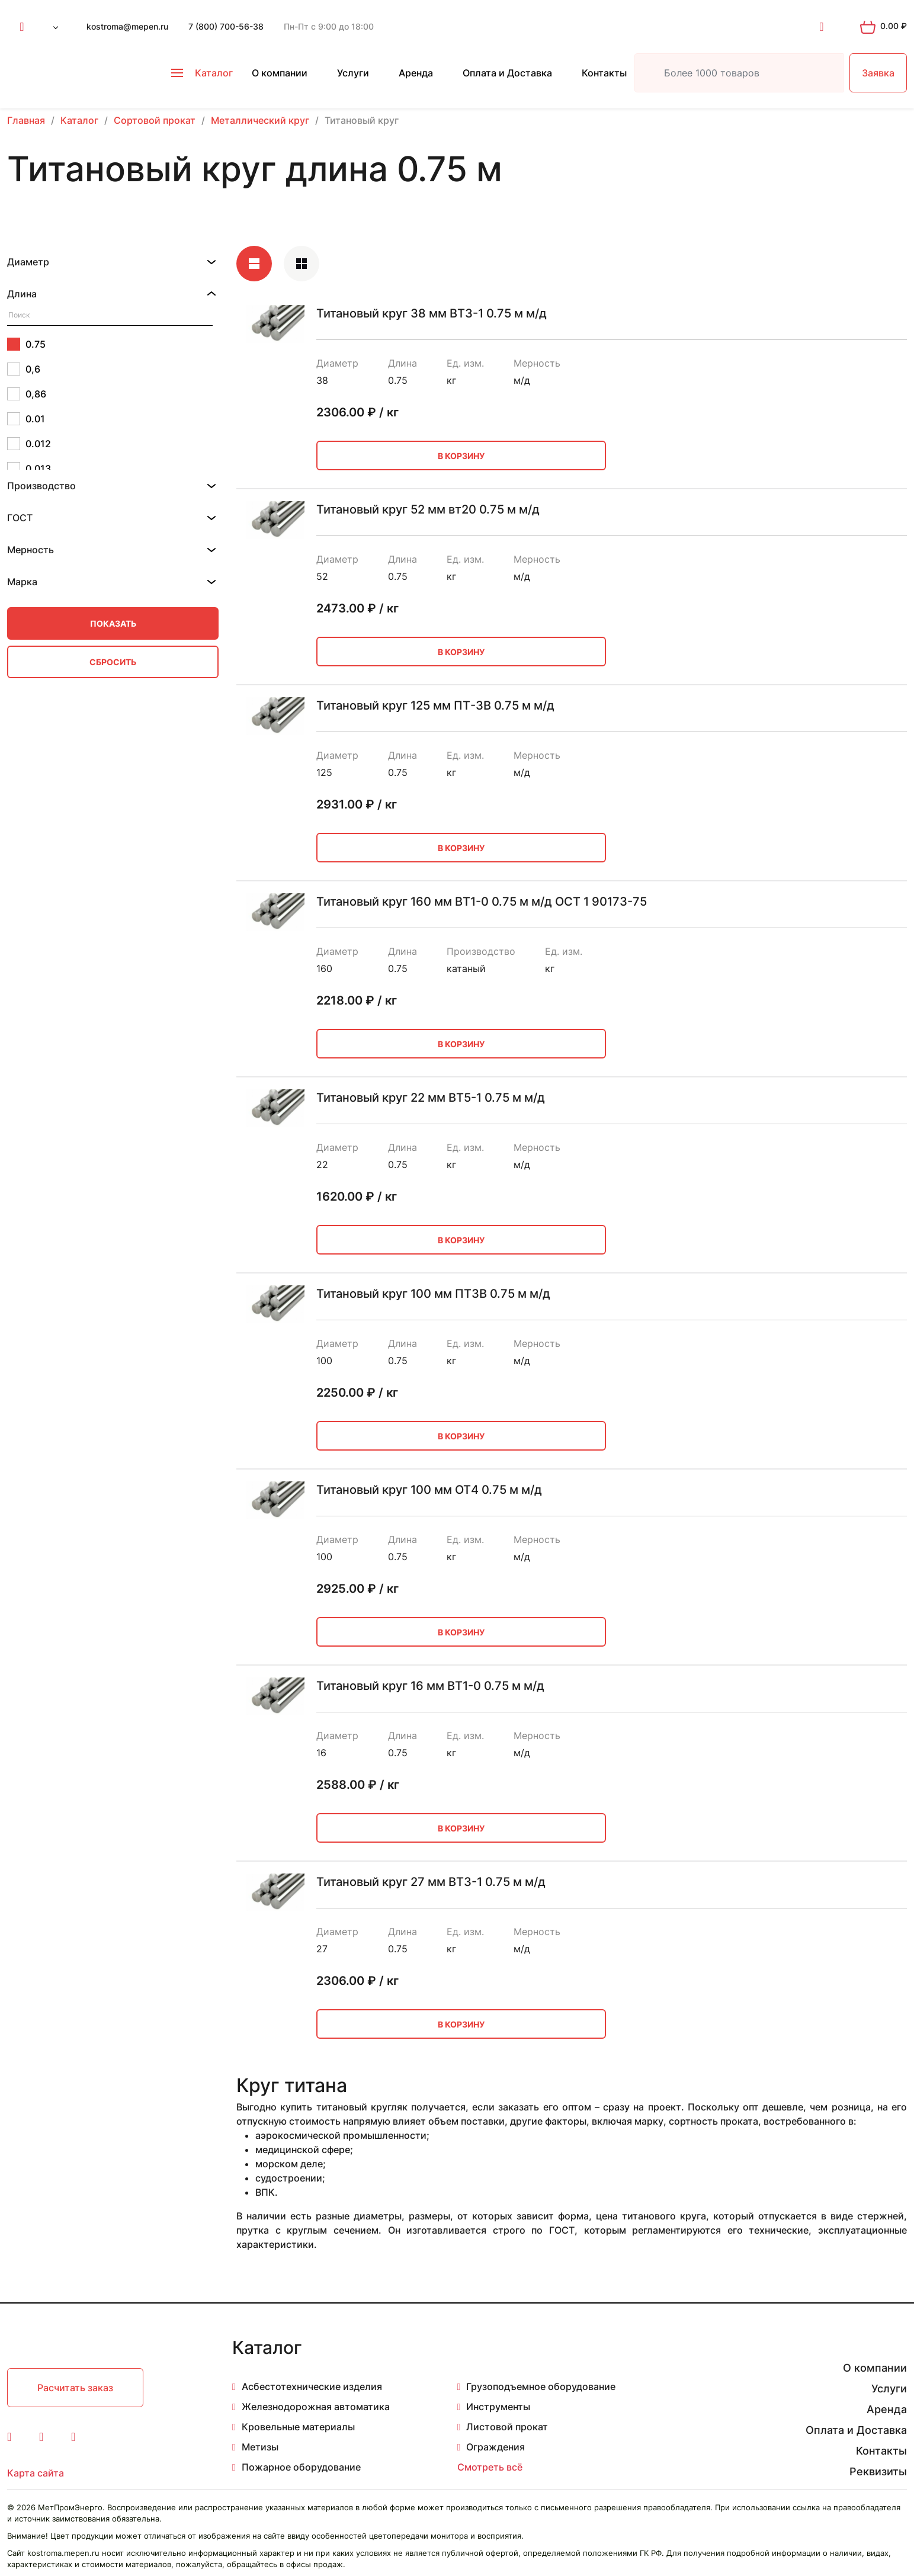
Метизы (260, 2447)
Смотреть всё (489, 2467)
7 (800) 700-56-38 (226, 26)
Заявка (878, 73)
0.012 (29, 443)
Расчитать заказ (75, 2388)
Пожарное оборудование (301, 2467)
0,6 (23, 369)
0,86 (26, 393)
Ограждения (495, 2447)
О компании (279, 73)
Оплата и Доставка (507, 73)
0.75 (26, 344)
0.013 (29, 468)
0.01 (26, 418)
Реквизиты (878, 2471)
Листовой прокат (507, 2427)
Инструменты (498, 2407)
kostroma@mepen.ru (127, 26)
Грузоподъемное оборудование (540, 2386)
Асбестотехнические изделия (312, 2386)
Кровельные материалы (298, 2427)
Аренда (416, 73)
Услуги (353, 73)
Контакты (604, 73)
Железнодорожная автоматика (316, 2407)
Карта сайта (35, 2473)
